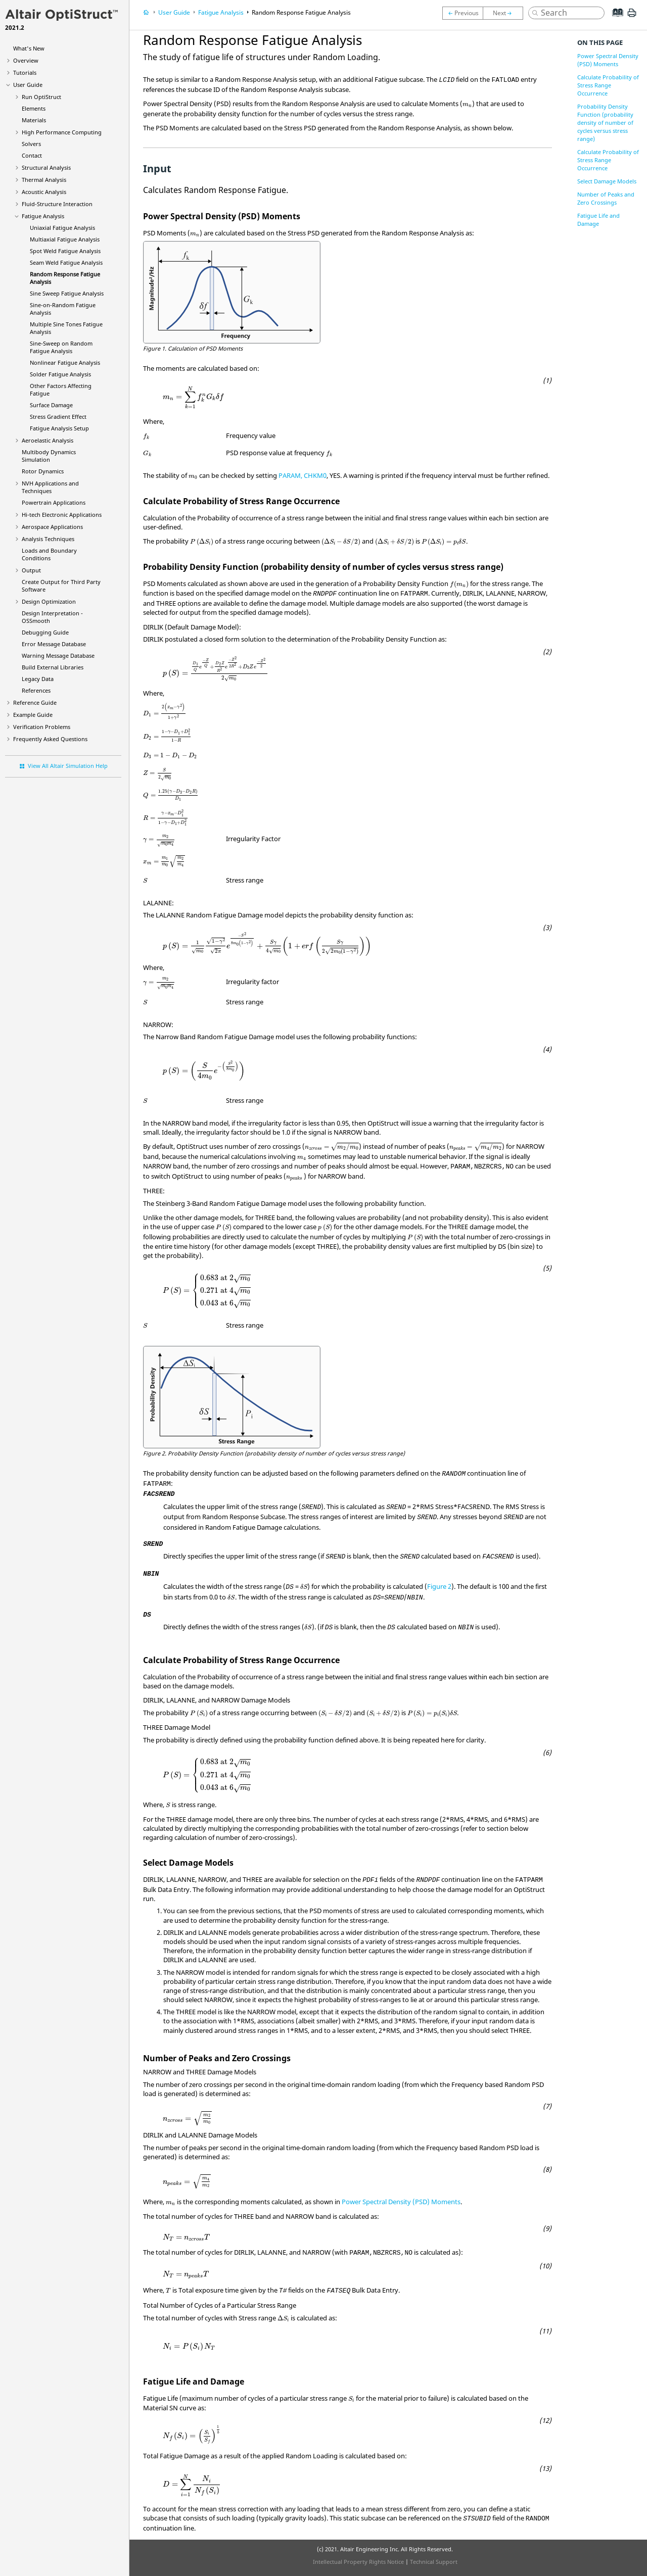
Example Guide (33, 714)
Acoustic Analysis (44, 192)
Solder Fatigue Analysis (60, 374)
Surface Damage (51, 405)
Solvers (31, 144)
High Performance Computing (62, 132)
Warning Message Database (58, 655)
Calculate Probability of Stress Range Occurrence (608, 85)
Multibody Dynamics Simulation (49, 455)
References (36, 690)
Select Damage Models (606, 181)
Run (41, 97)
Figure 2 (439, 1586)
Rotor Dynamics (43, 471)
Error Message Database (54, 644)
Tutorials (24, 72)
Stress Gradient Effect (58, 416)
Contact (32, 155)
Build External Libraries (52, 667)
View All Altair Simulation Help (68, 765)
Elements (33, 108)
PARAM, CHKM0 (303, 475)
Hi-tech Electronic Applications (62, 514)
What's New (28, 48)
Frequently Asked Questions (50, 739)
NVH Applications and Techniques (50, 487)
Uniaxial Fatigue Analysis (62, 227)
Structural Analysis (46, 167)
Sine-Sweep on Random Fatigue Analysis (61, 347)
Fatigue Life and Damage (598, 219)
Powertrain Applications (53, 502)
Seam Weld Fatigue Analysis (66, 262)
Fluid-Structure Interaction (57, 204)
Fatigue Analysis (43, 216)
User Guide (27, 84)
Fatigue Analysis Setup (59, 428)
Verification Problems (41, 727)
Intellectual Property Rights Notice (358, 2561)
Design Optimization (49, 601)
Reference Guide (35, 702)
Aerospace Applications (52, 526)
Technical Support (433, 2561)
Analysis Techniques (48, 539)
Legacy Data (38, 679)
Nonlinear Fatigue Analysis (65, 362)
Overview (25, 60)
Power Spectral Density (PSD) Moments (401, 2201)
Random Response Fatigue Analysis (301, 12)
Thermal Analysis (44, 179)
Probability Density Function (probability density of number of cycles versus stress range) (605, 122)
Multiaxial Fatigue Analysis (65, 239)
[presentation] (467, 105)
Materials (34, 120)
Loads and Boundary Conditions (49, 554)
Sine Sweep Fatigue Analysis (67, 293)
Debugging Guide (45, 632)
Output (31, 570)
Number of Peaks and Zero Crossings (605, 198)
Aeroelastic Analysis (47, 440)
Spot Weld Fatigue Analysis (65, 251)
